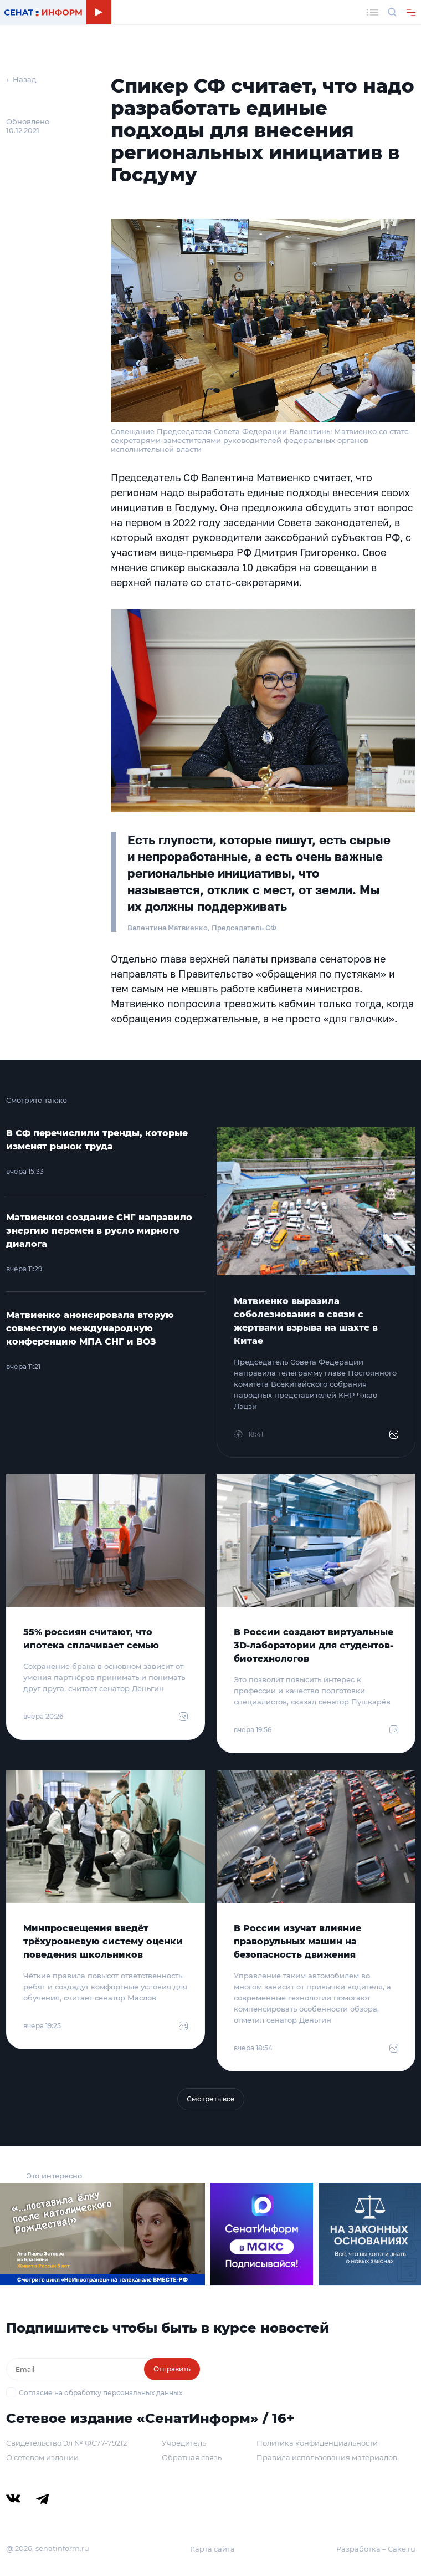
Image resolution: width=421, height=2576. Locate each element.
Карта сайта (212, 2548)
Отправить (172, 2369)
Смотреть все (211, 2099)
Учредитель (184, 2442)
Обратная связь (192, 2457)
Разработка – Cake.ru (375, 2548)
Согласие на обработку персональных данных (100, 2393)
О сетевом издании (42, 2457)
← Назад (21, 79)
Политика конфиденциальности (317, 2442)
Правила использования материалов (326, 2457)
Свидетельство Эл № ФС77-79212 (66, 2442)
